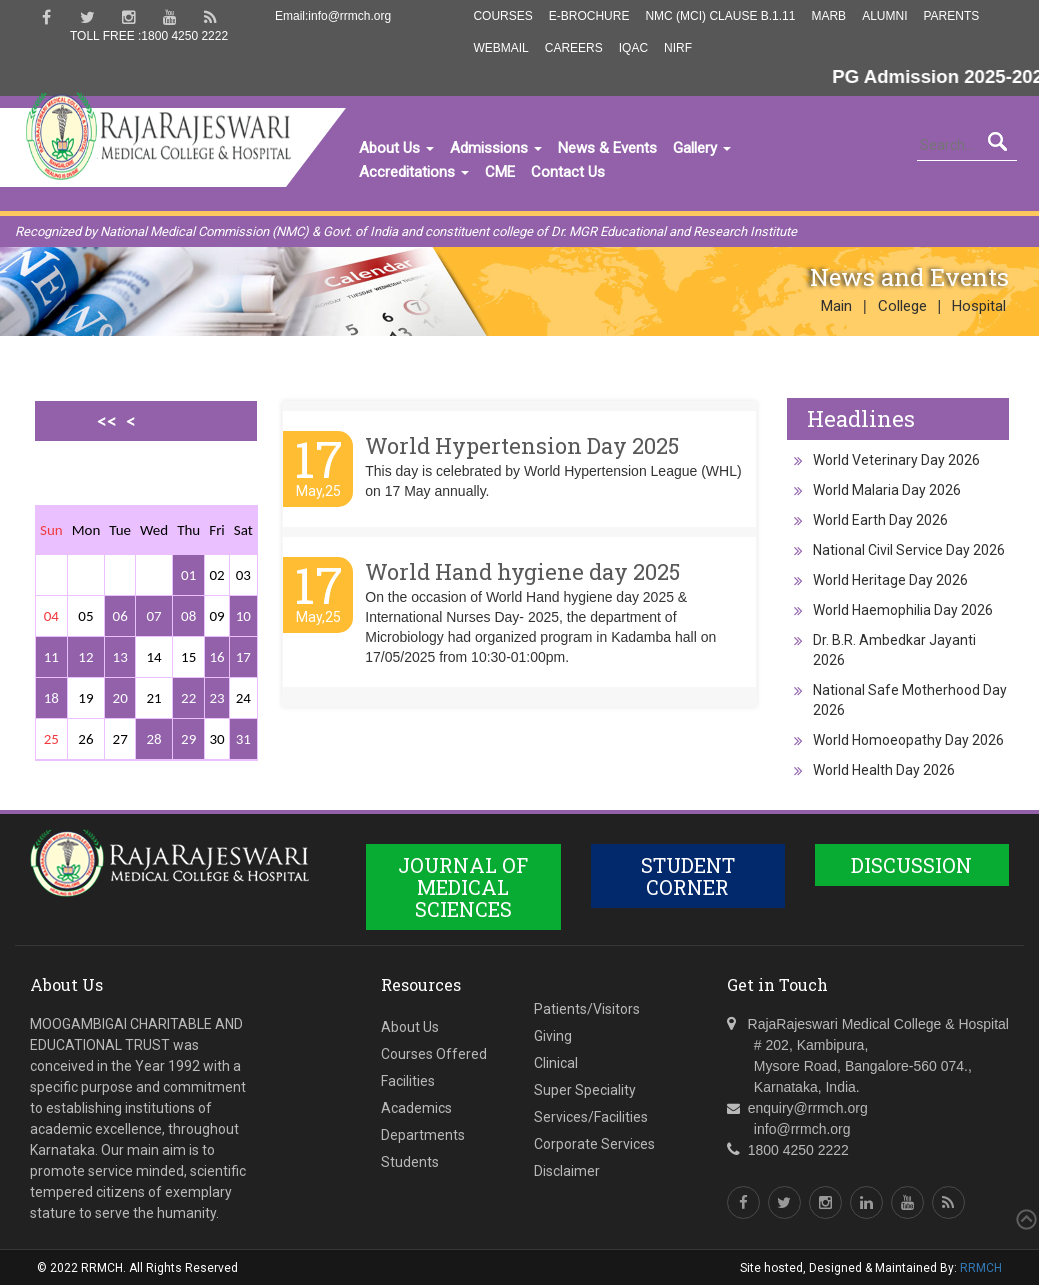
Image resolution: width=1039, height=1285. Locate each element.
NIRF (678, 48)
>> (126, 490)
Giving (553, 1036)
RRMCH (981, 1268)
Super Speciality (585, 1090)
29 (188, 739)
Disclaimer (567, 1171)
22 (188, 698)
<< (107, 421)
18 (51, 698)
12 (85, 657)
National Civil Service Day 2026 (909, 550)
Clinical (556, 1063)
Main (836, 306)
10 (243, 616)
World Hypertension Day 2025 (522, 445)
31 (243, 739)
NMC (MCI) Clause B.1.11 (720, 16)
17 (243, 657)
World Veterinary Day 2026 (896, 460)
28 (153, 739)
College (902, 306)
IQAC (633, 48)
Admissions (496, 148)
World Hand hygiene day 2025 (522, 571)
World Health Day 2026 (884, 770)
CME (500, 172)
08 (188, 616)
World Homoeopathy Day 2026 (908, 740)
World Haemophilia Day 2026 (903, 610)
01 (188, 575)
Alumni (884, 16)
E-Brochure (589, 16)
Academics (416, 1108)
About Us (396, 148)
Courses (502, 16)
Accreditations (414, 172)
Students (410, 1162)
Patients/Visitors (587, 1009)
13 (120, 657)
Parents (951, 16)
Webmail (500, 48)
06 (120, 616)
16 (216, 657)
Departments (423, 1135)
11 (51, 657)
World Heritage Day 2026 (890, 580)
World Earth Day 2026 (880, 520)
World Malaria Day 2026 (887, 490)
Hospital (979, 306)
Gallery (702, 148)
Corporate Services (594, 1144)
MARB (828, 16)
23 (216, 698)
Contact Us (568, 172)
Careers (574, 48)
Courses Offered (434, 1054)
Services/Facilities (591, 1117)
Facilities (408, 1081)
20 (120, 698)
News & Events (607, 148)
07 (153, 616)
